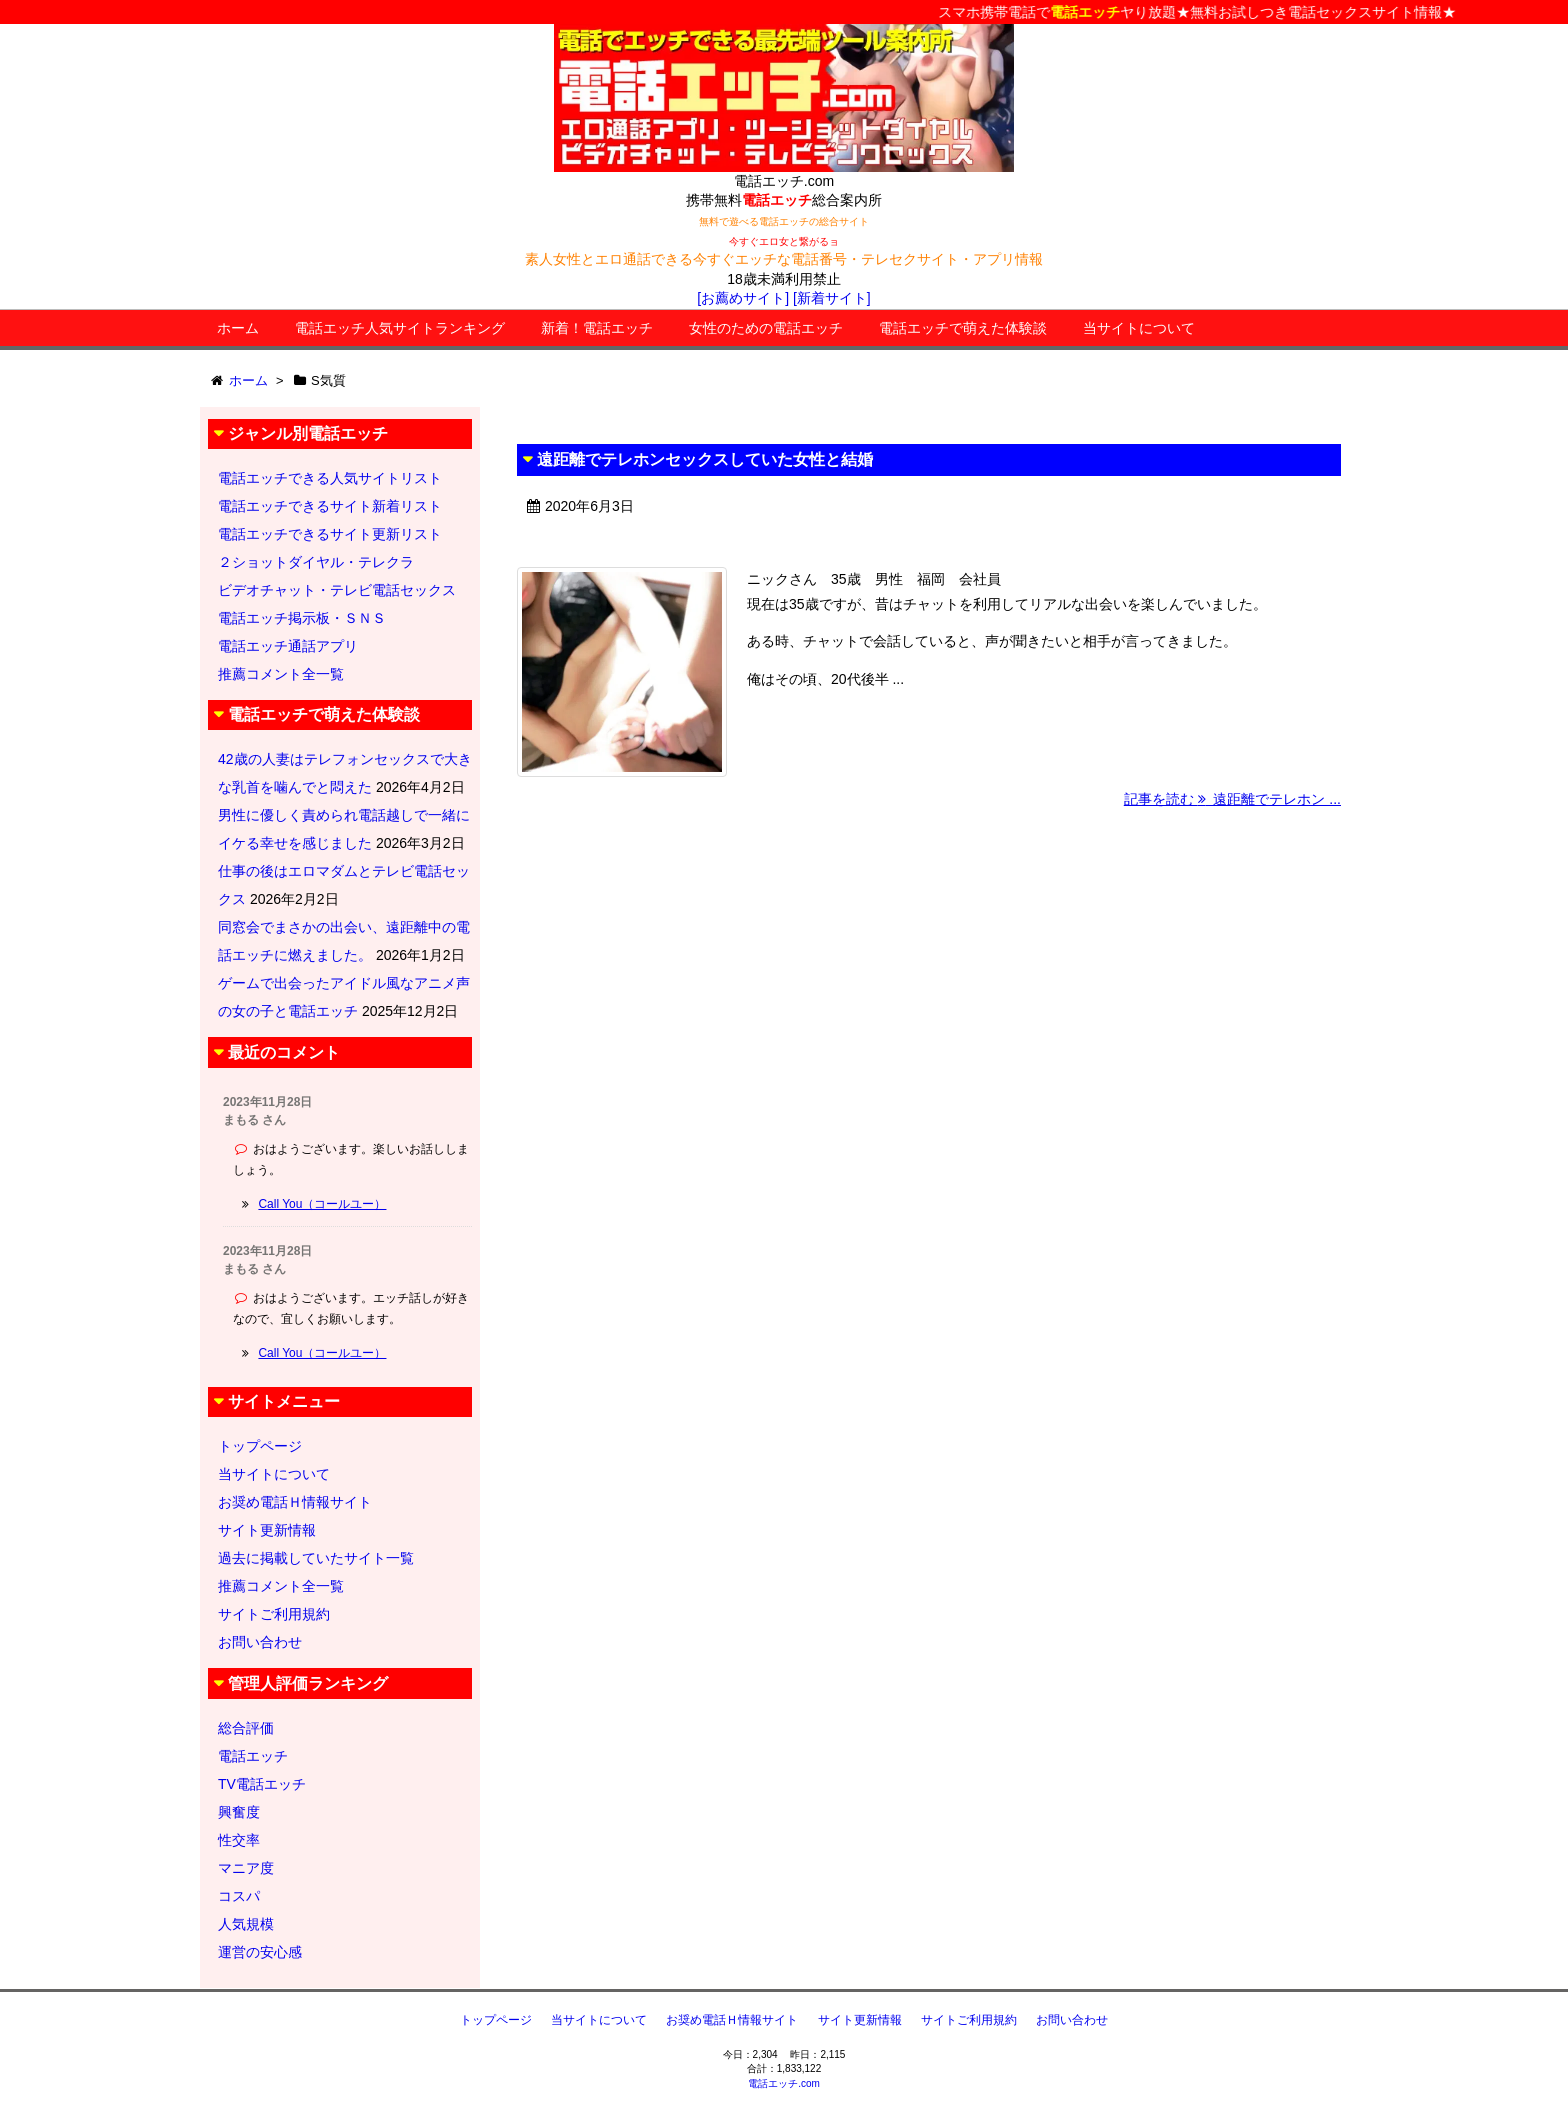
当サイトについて (1139, 328)
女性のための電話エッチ (766, 328)
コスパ (239, 1896)
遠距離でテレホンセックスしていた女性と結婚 (705, 459)
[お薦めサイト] (743, 298)
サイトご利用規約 (274, 1614)
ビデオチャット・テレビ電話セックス (337, 590)
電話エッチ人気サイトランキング (400, 328)
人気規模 (246, 1924)
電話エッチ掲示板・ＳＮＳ (302, 618)
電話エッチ (253, 1756)
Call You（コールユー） (322, 1204)
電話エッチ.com (784, 2083)
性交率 (239, 1840)
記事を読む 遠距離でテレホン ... (1232, 799)
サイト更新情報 (267, 1530)
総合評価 (246, 1728)
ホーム (238, 328)
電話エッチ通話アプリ (288, 646)
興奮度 (239, 1812)
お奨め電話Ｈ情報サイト (295, 1502)
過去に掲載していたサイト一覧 (316, 1558)
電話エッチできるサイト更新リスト (330, 534)
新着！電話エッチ (597, 328)
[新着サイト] (832, 298)
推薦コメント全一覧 (281, 674)
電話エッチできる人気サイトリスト (330, 478)
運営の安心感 (260, 1952)
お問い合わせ (260, 1642)
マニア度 (246, 1868)
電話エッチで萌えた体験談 (963, 328)
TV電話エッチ (262, 1784)
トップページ (260, 1446)
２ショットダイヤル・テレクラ (316, 562)
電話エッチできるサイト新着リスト (330, 506)
